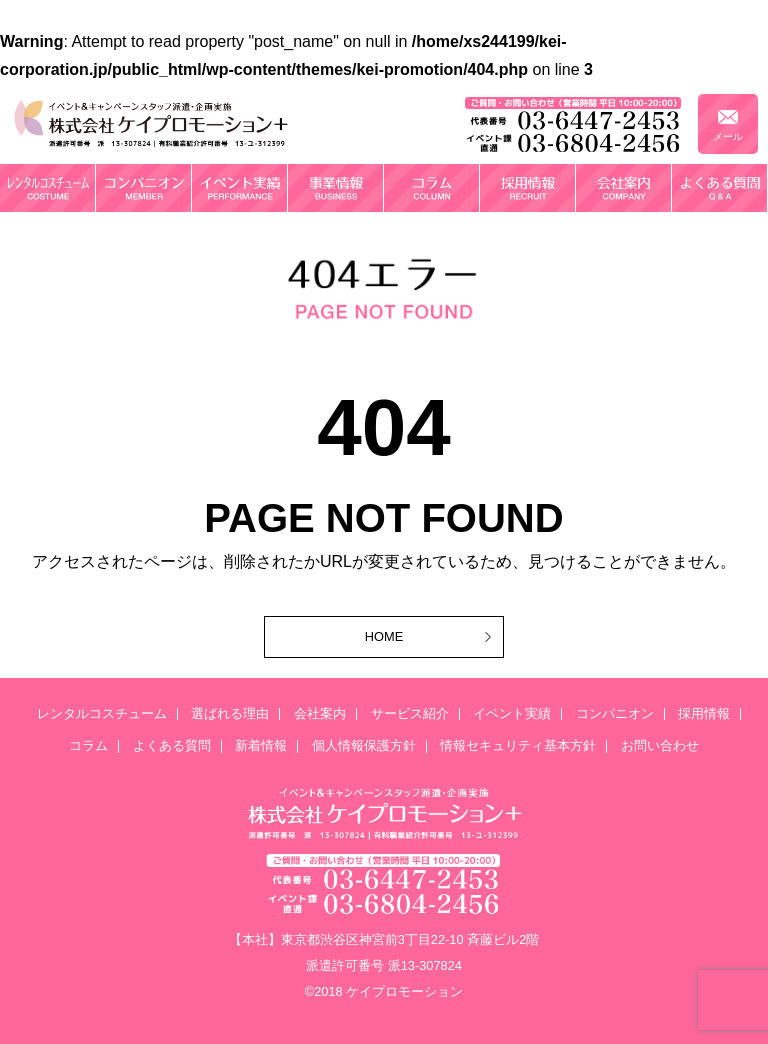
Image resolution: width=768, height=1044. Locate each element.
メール (728, 136)
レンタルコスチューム (102, 714)
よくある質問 (172, 746)
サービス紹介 (410, 714)
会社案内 (320, 714)
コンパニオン (615, 714)
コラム (88, 746)
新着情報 (261, 746)
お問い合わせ (660, 746)
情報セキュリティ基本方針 (518, 746)
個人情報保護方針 (364, 746)
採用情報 (704, 714)
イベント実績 (512, 714)
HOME (384, 636)
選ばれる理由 (230, 714)
